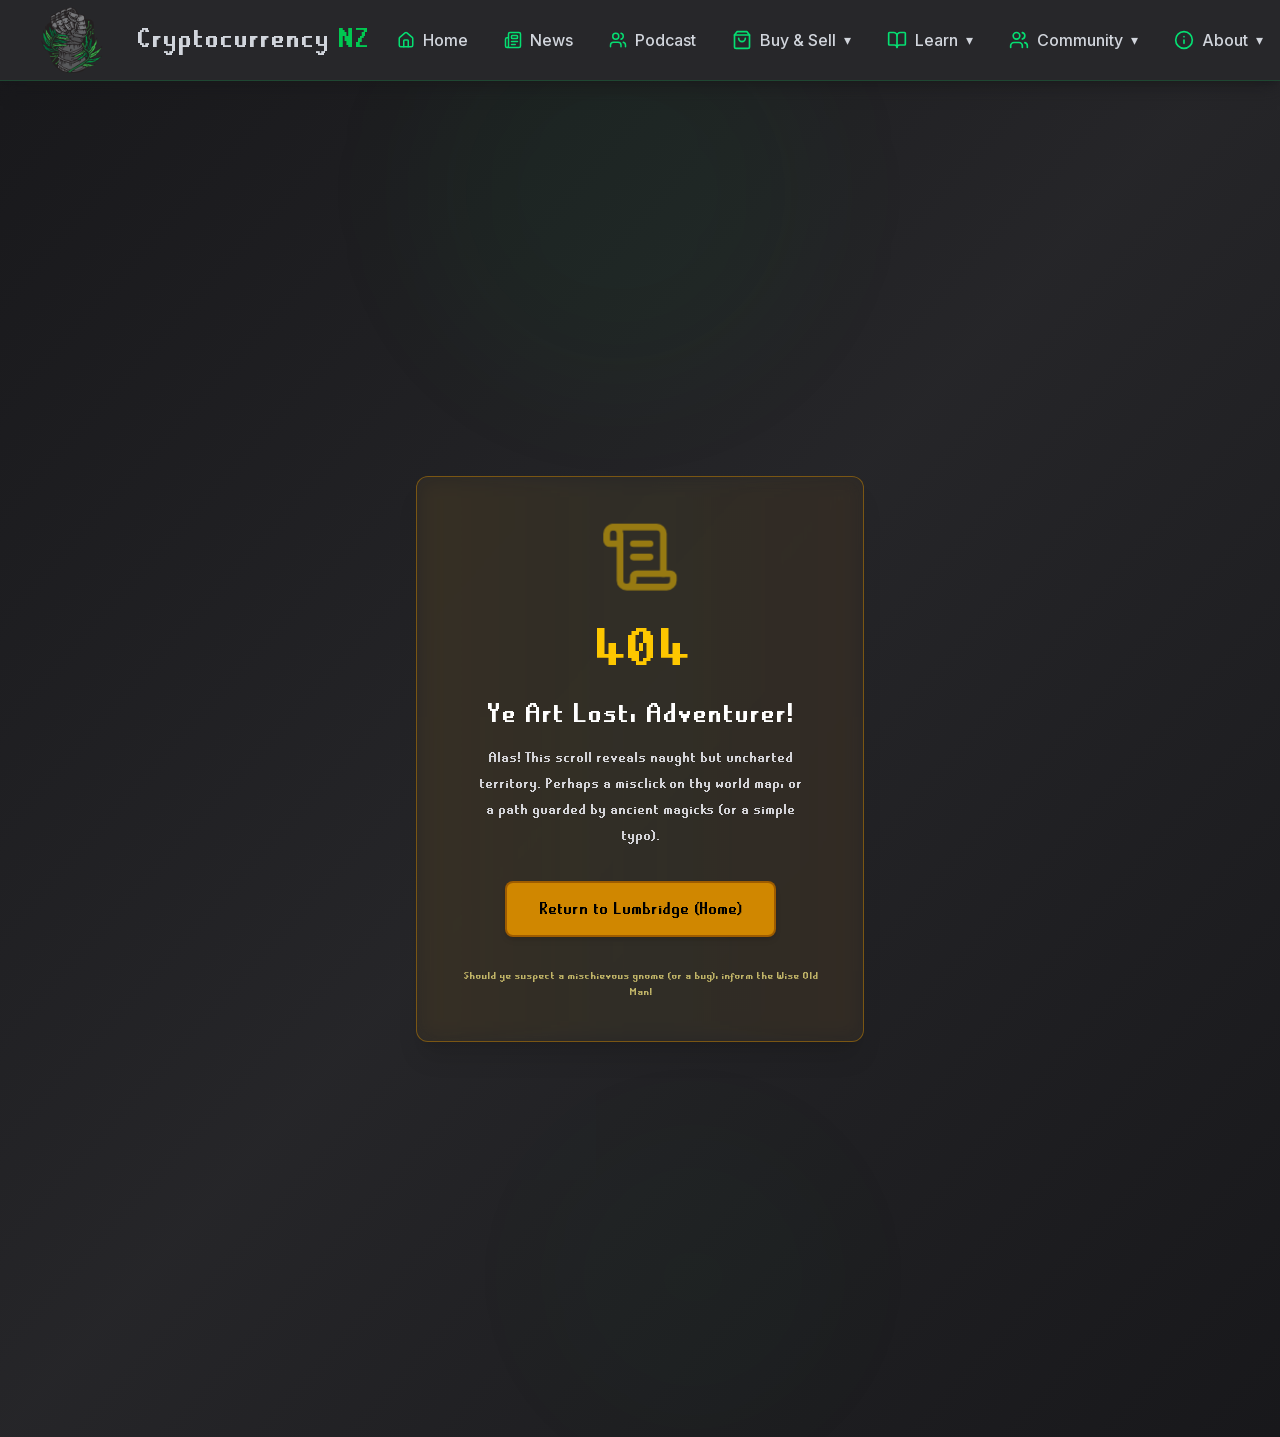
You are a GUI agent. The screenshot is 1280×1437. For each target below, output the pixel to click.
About (1218, 40)
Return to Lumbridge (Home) (640, 909)
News (538, 40)
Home (432, 40)
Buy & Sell (791, 40)
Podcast (652, 40)
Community (1073, 40)
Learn (930, 40)
